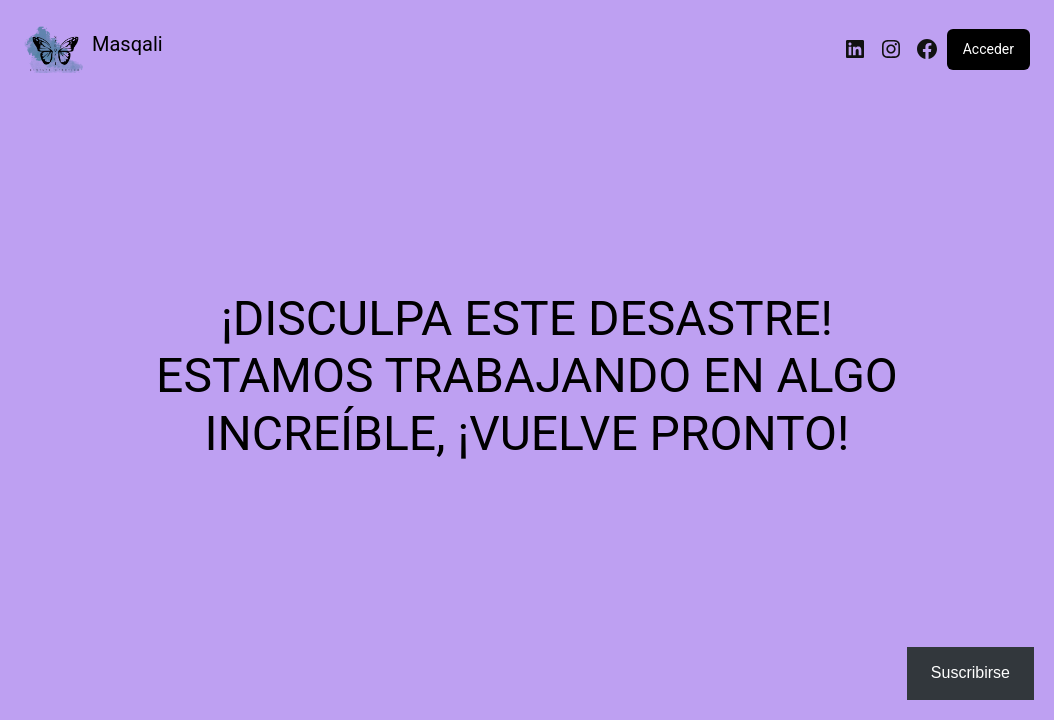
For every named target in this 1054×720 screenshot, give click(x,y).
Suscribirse (970, 672)
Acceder (988, 49)
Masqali (127, 44)
